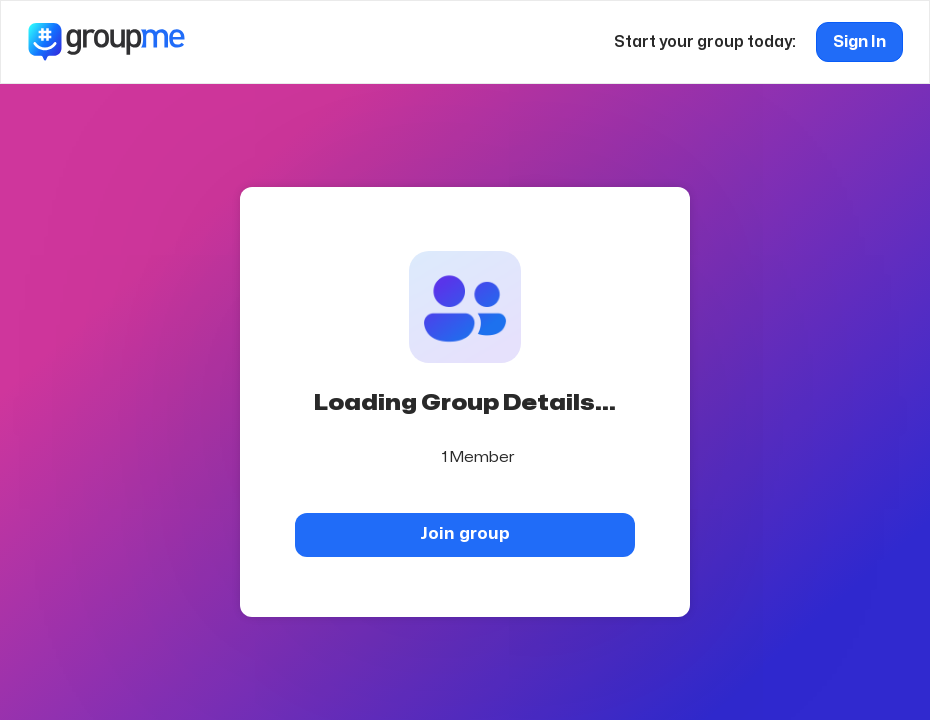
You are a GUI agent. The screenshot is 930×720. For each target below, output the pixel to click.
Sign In (859, 42)
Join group (465, 533)
